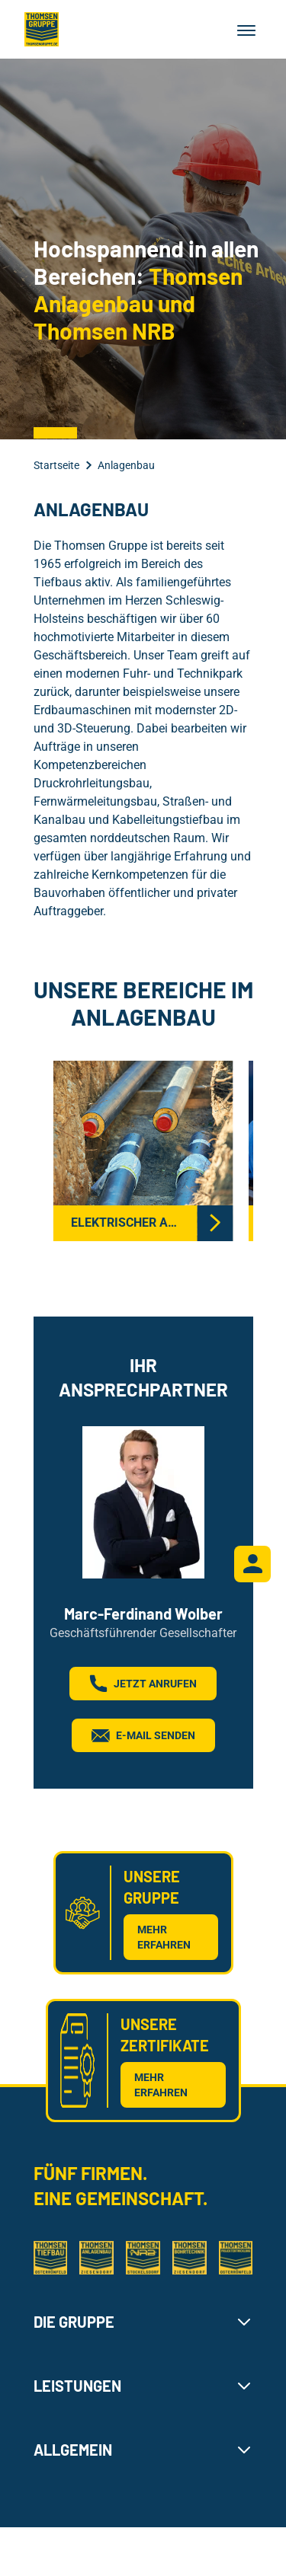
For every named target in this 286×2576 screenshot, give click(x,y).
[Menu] (246, 29)
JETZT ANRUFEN (143, 1683)
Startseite (56, 465)
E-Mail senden (143, 1735)
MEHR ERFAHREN (164, 1937)
